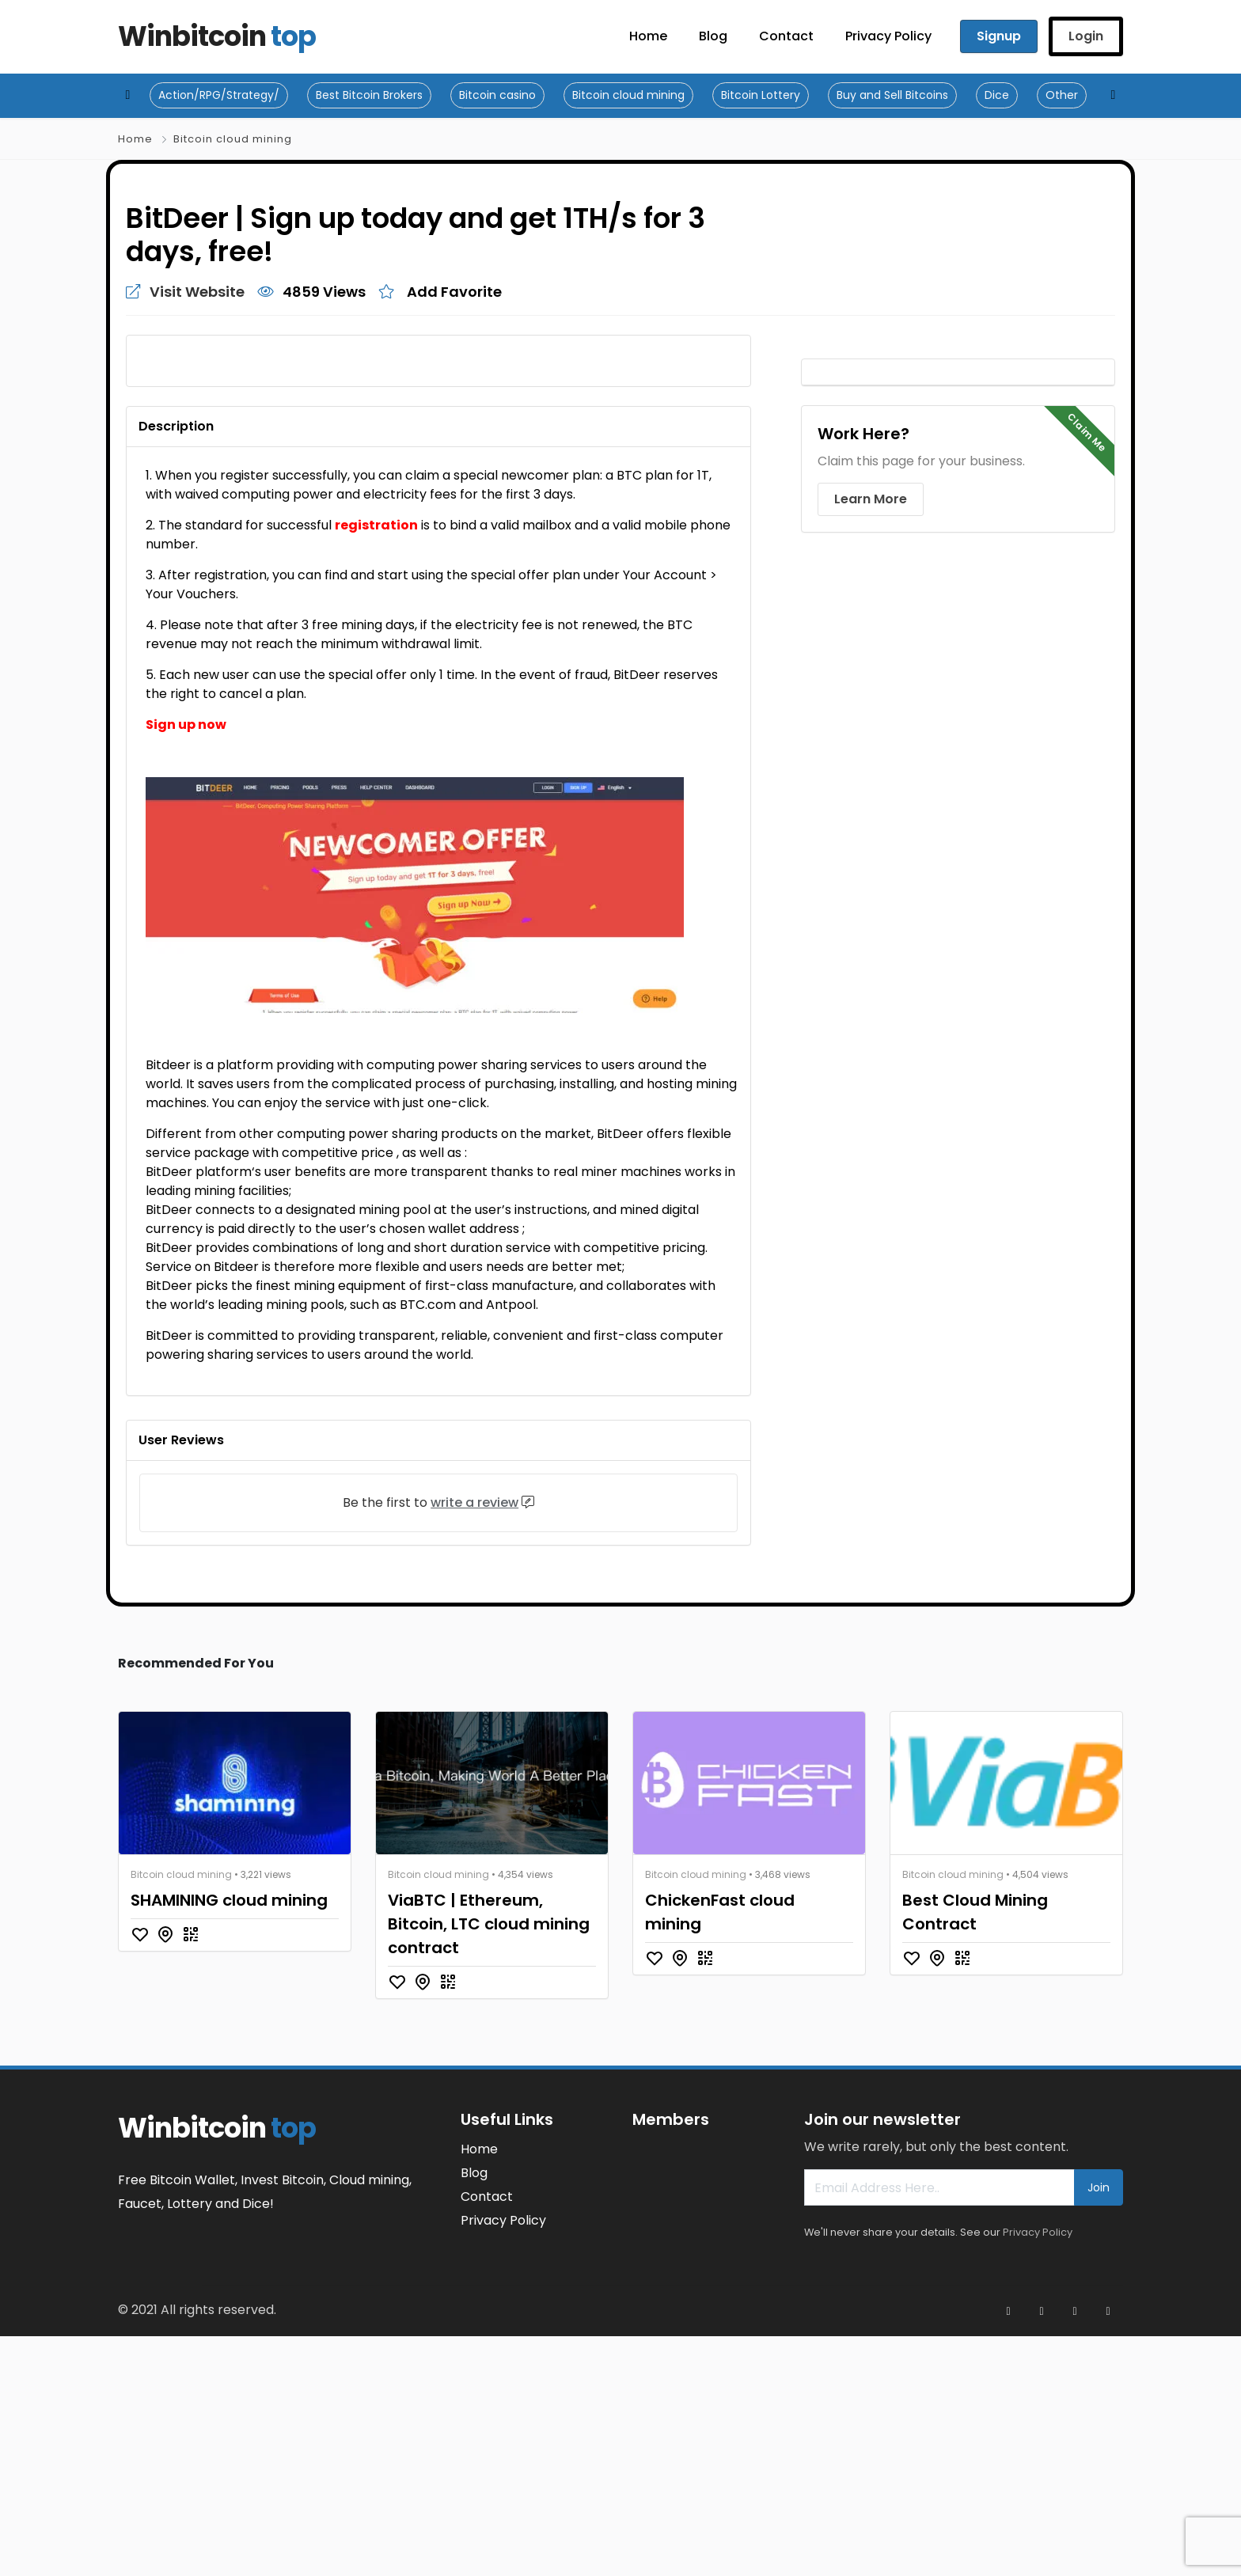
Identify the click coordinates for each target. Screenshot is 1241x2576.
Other (1062, 95)
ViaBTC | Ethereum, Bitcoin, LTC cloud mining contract (489, 2164)
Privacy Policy (1037, 2472)
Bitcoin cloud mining (628, 95)
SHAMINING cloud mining (229, 2141)
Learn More (870, 499)
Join (1098, 2428)
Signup (999, 36)
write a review (474, 1743)
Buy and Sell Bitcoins (892, 95)
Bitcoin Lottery (760, 95)
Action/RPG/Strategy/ (218, 95)
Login (1085, 36)
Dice (997, 95)
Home (135, 139)
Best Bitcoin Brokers (369, 95)
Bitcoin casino (497, 95)
